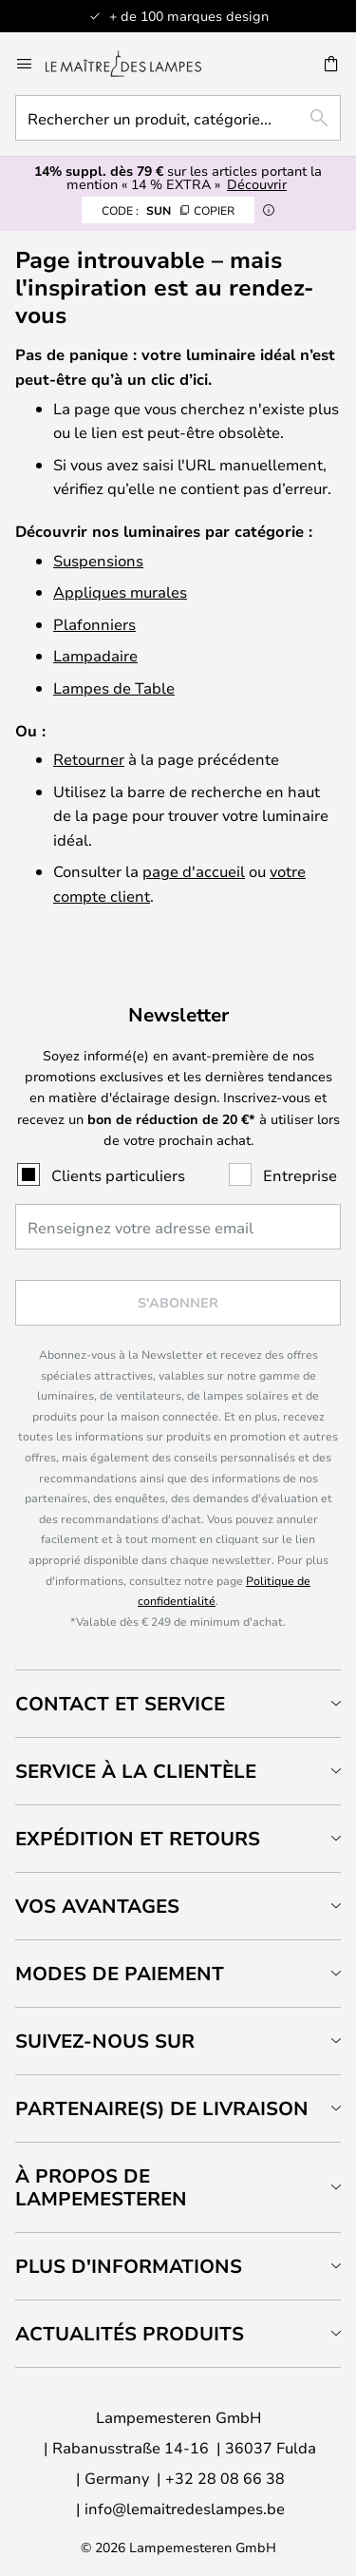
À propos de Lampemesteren (101, 2187)
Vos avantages (97, 1905)
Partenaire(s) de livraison (162, 2108)
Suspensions (98, 560)
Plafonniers (94, 624)
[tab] (178, 1703)
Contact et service (120, 1703)
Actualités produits (129, 2333)
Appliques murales (120, 591)
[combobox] (178, 118)
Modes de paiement (119, 1973)
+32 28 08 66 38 (225, 2478)
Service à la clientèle (135, 1771)
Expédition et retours (137, 1838)
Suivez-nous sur (105, 2040)
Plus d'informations (128, 2266)
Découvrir (257, 184)
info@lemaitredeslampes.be (184, 2508)
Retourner (88, 759)
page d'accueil (193, 871)
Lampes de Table (114, 687)
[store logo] (135, 63)
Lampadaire (95, 655)
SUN (168, 210)
